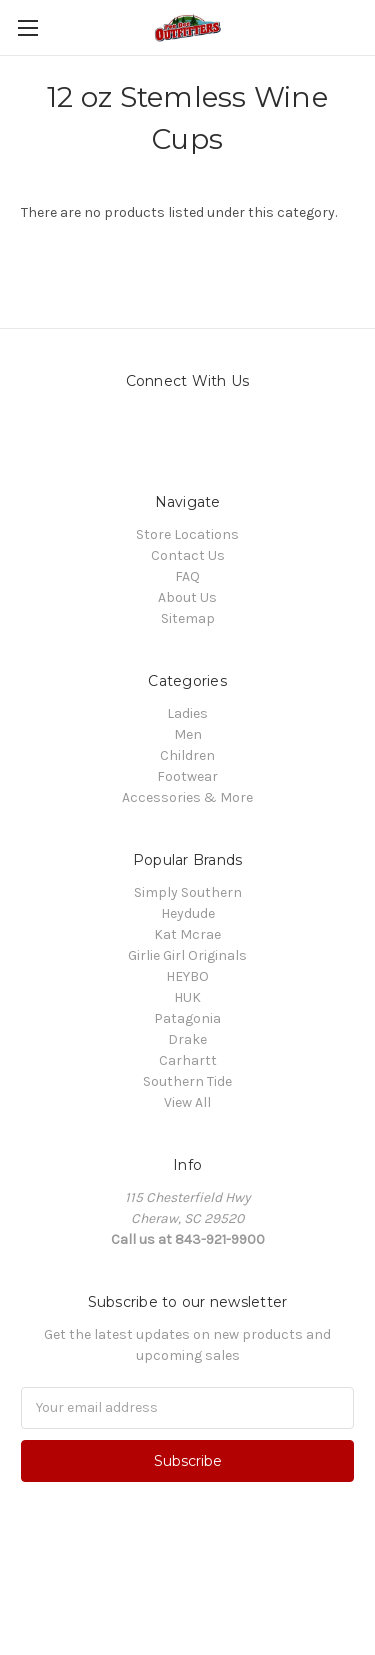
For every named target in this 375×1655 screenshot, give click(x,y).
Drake (187, 1039)
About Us (187, 597)
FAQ (187, 576)
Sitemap (188, 618)
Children (187, 755)
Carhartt (188, 1060)
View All (187, 1102)
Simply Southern (188, 892)
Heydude (188, 913)
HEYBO (187, 976)
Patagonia (187, 1018)
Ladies (187, 713)
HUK (187, 997)
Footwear (187, 776)
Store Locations (187, 534)
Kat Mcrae (187, 934)
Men (188, 734)
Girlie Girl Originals (187, 955)
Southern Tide (187, 1081)
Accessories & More (187, 797)
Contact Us (188, 555)
